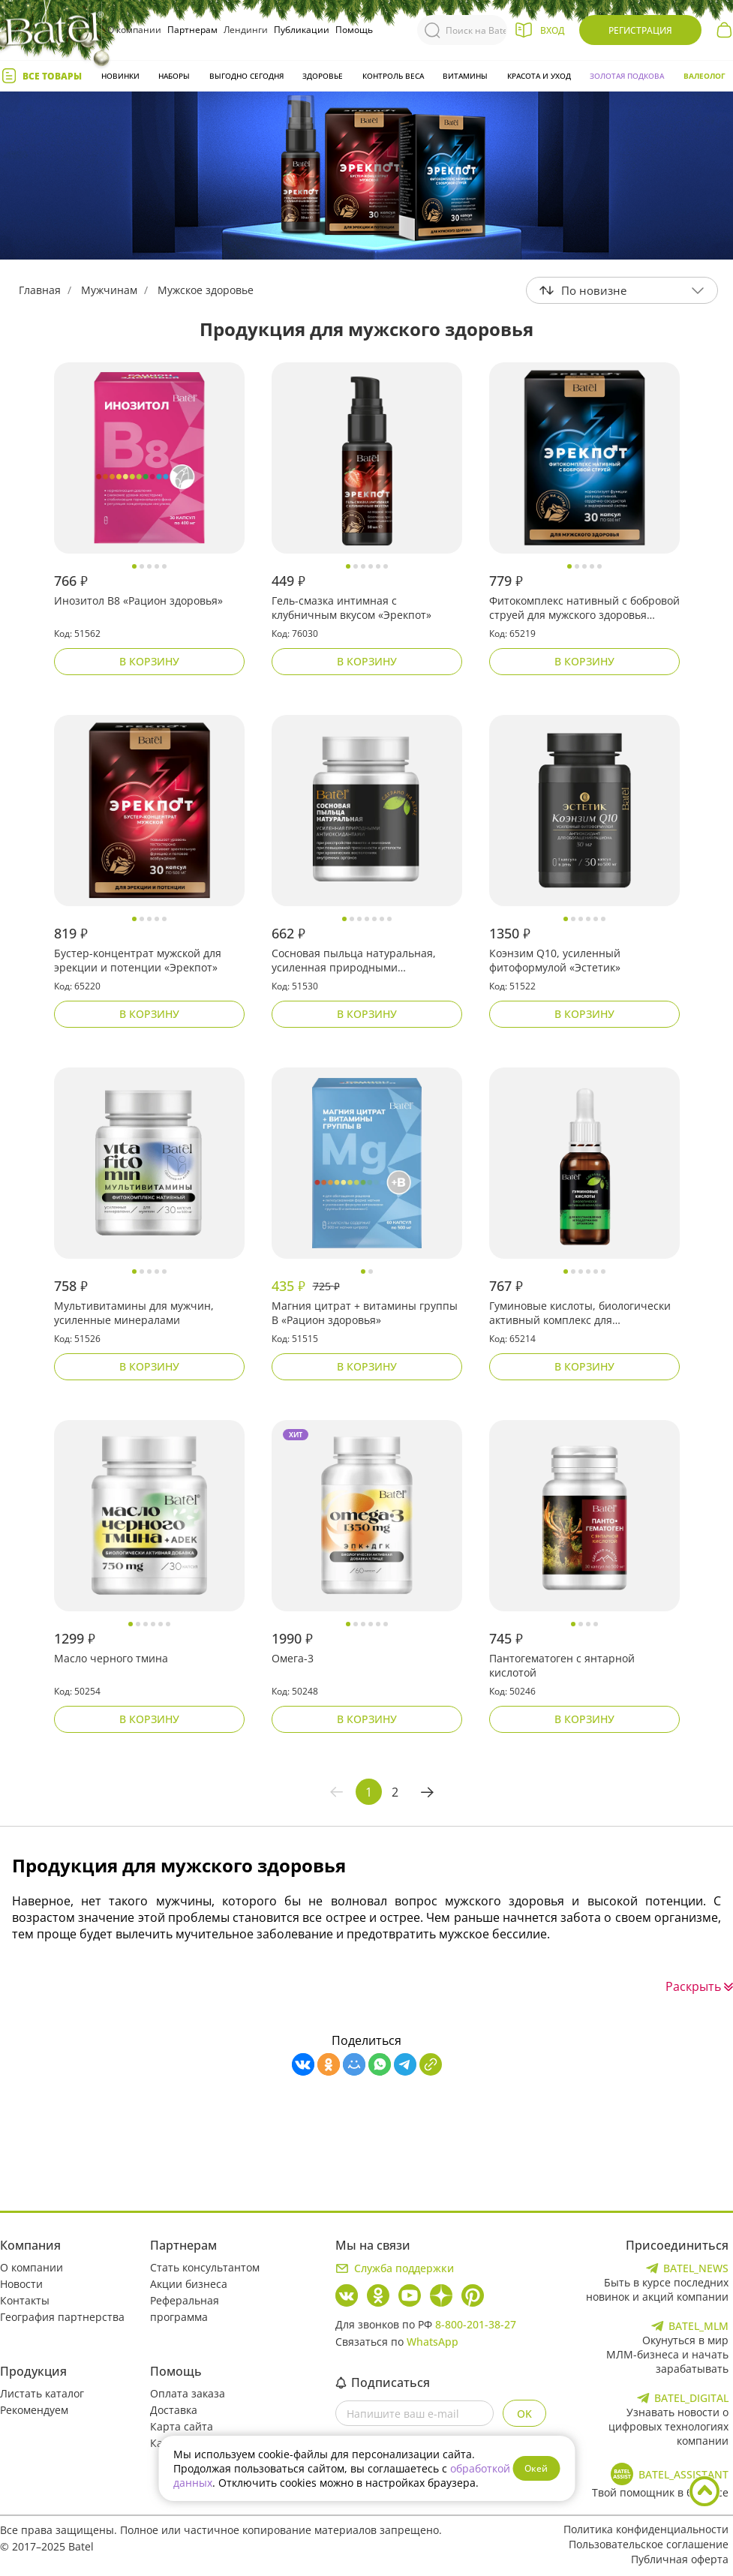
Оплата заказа (187, 2393)
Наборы (174, 76)
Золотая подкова (627, 76)
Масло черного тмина (111, 1658)
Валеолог (704, 76)
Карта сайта (181, 2426)
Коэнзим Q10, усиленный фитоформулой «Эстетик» (554, 960)
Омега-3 (293, 1658)
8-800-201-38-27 (475, 2324)
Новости (21, 2284)
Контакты (25, 2300)
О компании (134, 29)
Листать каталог (42, 2393)
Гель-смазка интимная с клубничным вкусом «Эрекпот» (351, 607)
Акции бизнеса (188, 2284)
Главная (40, 290)
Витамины (465, 76)
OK (524, 2413)
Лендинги (246, 29)
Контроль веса (393, 76)
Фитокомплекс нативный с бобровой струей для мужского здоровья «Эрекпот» (584, 608)
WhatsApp (432, 2341)
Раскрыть (699, 1986)
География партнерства (62, 2317)
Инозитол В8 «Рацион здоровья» (138, 600)
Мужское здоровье (206, 290)
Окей (536, 2468)
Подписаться (382, 2382)
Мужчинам (109, 290)
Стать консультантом (205, 2267)
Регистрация (640, 30)
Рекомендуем (34, 2410)
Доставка (173, 2410)
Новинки (120, 76)
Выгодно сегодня (246, 76)
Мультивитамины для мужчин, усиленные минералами (134, 1313)
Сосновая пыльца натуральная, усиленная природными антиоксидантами (354, 961)
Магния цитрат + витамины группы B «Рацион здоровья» (365, 1313)
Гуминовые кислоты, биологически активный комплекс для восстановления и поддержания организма (580, 1314)
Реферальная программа (184, 2308)
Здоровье (322, 76)
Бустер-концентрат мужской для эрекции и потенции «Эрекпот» (137, 960)
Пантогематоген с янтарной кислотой (562, 1665)
